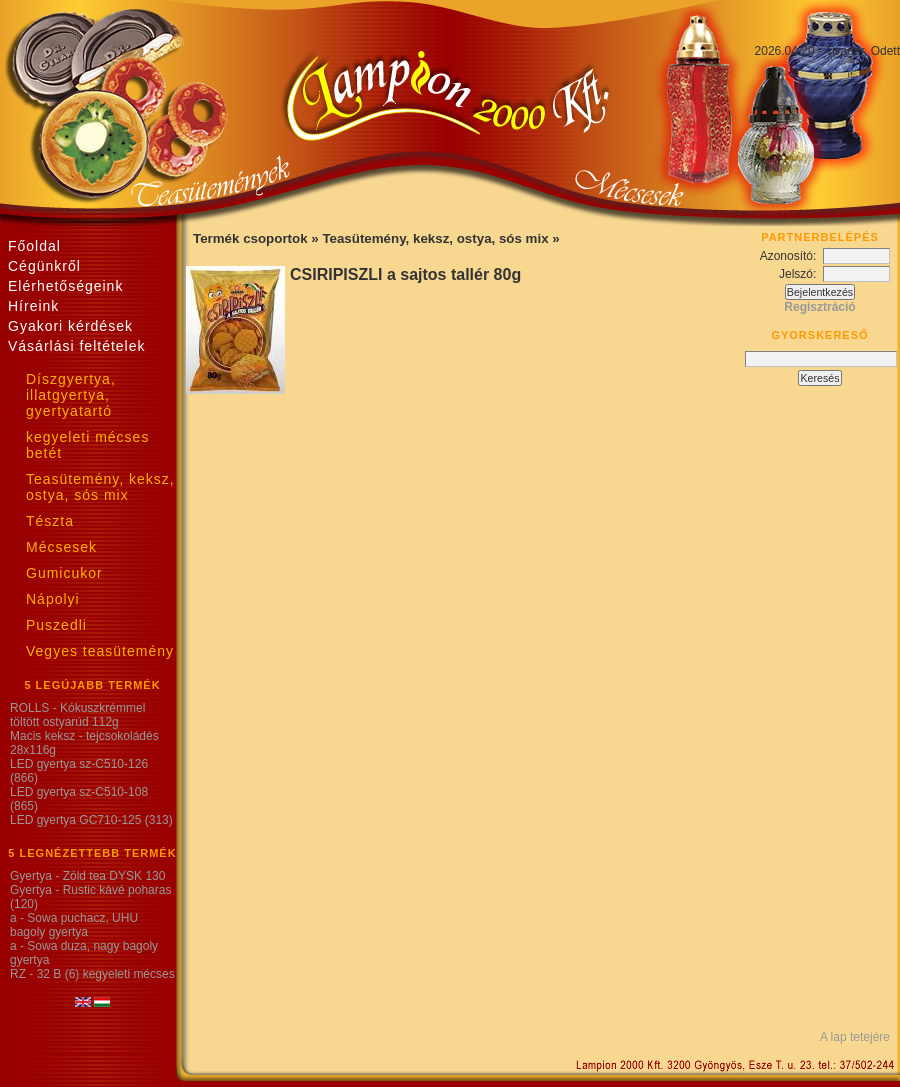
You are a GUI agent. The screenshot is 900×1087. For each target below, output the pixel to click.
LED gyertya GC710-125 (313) (91, 820)
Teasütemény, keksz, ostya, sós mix (100, 487)
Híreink (33, 306)
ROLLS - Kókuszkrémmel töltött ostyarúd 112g (77, 715)
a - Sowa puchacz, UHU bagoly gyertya (74, 925)
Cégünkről (44, 266)
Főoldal (34, 246)
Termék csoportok (252, 238)
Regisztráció (819, 307)
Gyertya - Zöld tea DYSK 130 (87, 876)
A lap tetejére (855, 1037)
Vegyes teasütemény (100, 651)
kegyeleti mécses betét (87, 445)
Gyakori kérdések (70, 326)
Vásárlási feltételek (77, 346)
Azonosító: (791, 256)
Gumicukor (64, 573)
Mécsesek (61, 547)
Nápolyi (53, 599)
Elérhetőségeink (65, 286)
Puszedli (56, 625)
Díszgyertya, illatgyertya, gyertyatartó (71, 395)
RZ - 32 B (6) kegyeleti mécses (92, 974)
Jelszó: (801, 274)
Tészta (50, 521)
